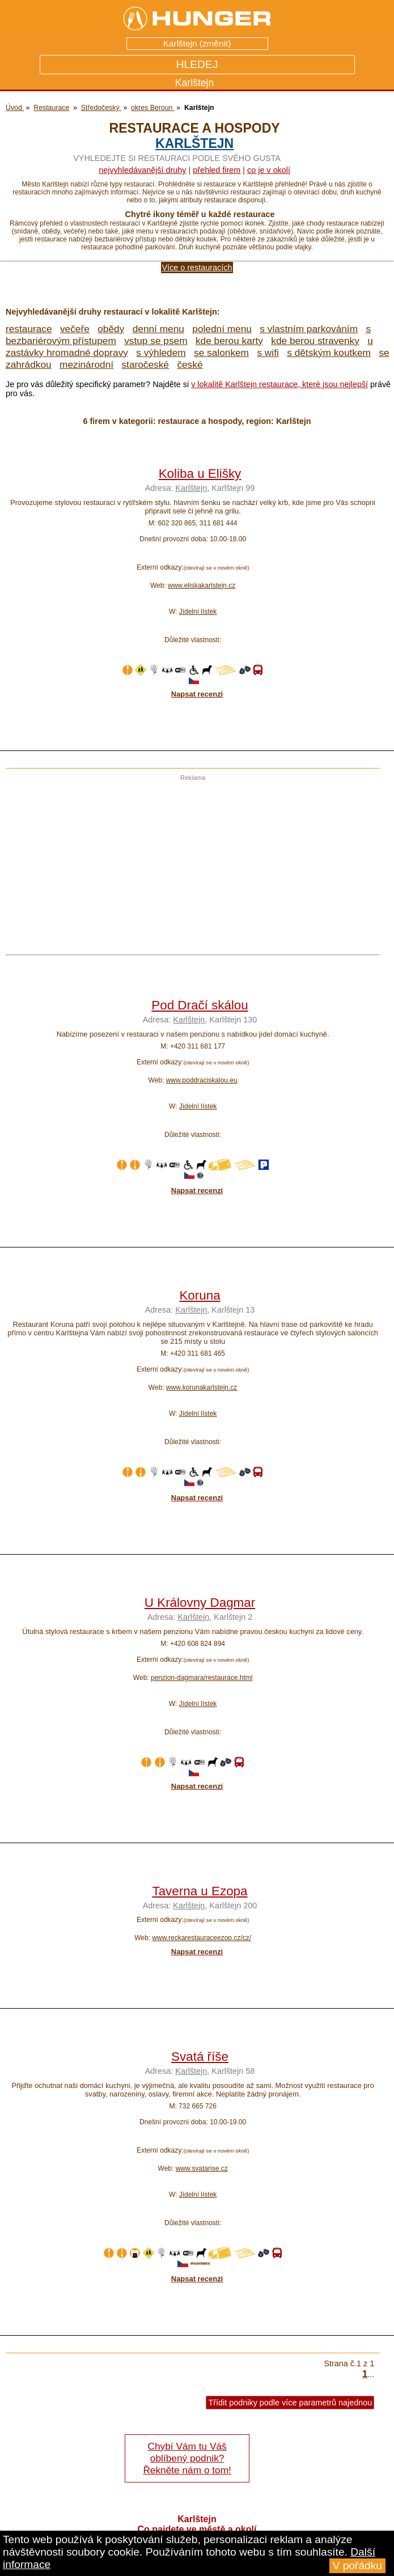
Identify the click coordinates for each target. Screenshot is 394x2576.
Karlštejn (194, 143)
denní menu (158, 328)
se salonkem (221, 352)
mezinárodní (86, 364)
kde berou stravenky (315, 340)
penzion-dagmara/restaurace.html (201, 1678)
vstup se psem (155, 340)
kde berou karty (229, 340)
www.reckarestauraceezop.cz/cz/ (201, 1938)
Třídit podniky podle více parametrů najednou (290, 2402)
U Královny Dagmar (200, 1602)
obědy (111, 328)
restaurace (29, 328)
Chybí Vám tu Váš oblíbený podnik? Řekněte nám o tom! (187, 2458)
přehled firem (216, 170)
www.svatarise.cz (202, 2168)
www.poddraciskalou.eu (202, 1080)
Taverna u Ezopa (199, 1891)
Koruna (199, 1295)
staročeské (145, 364)
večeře (75, 328)
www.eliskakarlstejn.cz (201, 585)
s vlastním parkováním (309, 328)
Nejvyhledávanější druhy (142, 170)
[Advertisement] (190, 860)
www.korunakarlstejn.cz (201, 1387)
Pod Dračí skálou (199, 1005)
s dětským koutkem (329, 352)
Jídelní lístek (198, 612)
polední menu (222, 328)
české (189, 364)
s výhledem (160, 352)
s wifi (267, 352)
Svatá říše (199, 2056)
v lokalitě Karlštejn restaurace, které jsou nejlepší (279, 384)
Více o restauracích (197, 267)
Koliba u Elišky (200, 473)
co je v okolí (268, 170)
